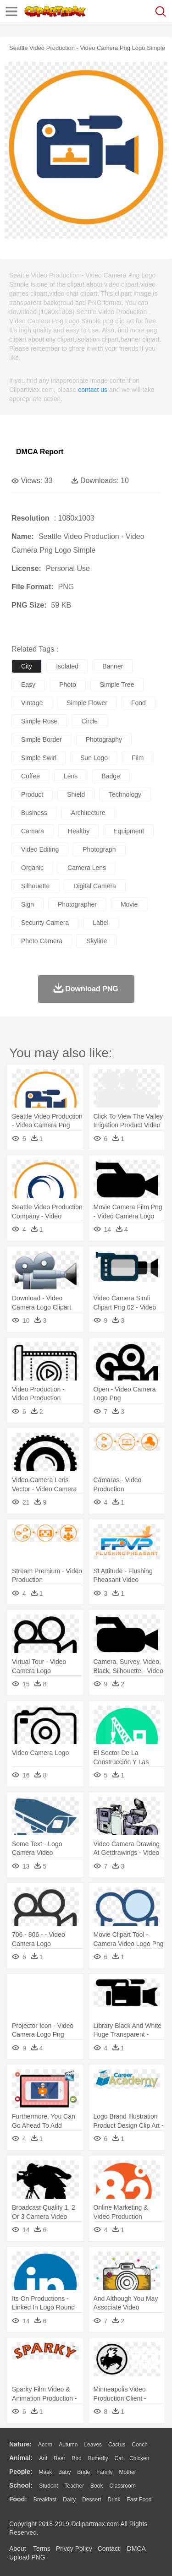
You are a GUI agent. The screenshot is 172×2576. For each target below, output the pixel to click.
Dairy (69, 2499)
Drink (114, 2499)
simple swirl (38, 757)
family (104, 2472)
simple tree (117, 684)
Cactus (116, 2444)
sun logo (94, 757)
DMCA (136, 2548)
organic (32, 867)
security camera (45, 922)
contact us (92, 389)
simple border (41, 739)
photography (104, 739)
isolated (67, 666)
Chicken (139, 2458)
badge (110, 776)
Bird (76, 2458)
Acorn (45, 2444)
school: (21, 2485)
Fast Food (139, 2499)
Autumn (68, 2444)
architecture (88, 812)
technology (125, 794)
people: (21, 2471)
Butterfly (98, 2458)
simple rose (39, 721)
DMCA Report (39, 452)
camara (32, 831)
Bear (59, 2458)
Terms (41, 2548)
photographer (77, 904)
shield (76, 794)
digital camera (94, 886)
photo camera (41, 941)
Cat (119, 2458)
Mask (45, 2472)
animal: (21, 2458)
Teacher (74, 2486)
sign (27, 904)
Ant (43, 2458)
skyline (96, 941)
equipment (128, 831)
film (138, 757)
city (26, 666)
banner (112, 666)
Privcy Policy (74, 2548)
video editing (40, 849)
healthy (78, 831)
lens (71, 776)
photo (67, 684)
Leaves (93, 2444)
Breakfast (45, 2499)
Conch (140, 2444)
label (100, 922)
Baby (64, 2472)
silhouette (35, 886)
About (17, 2548)
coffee (30, 776)
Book (96, 2486)
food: (18, 2499)
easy (28, 684)
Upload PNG (27, 2557)
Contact (109, 2548)
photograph (99, 849)
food (138, 702)
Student (48, 2486)
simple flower (87, 702)
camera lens (86, 867)
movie (129, 904)
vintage (32, 702)
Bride (83, 2472)
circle (89, 721)
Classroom (122, 2486)
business (34, 812)
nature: (20, 2444)
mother (127, 2472)
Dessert (91, 2499)
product (32, 794)
